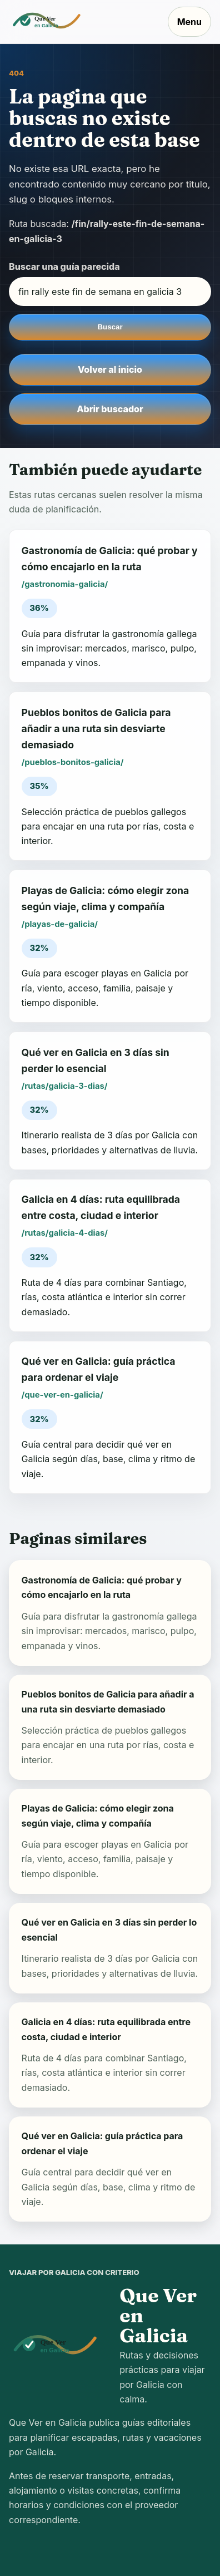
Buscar (109, 327)
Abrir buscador (110, 408)
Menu (189, 21)
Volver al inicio (110, 369)
